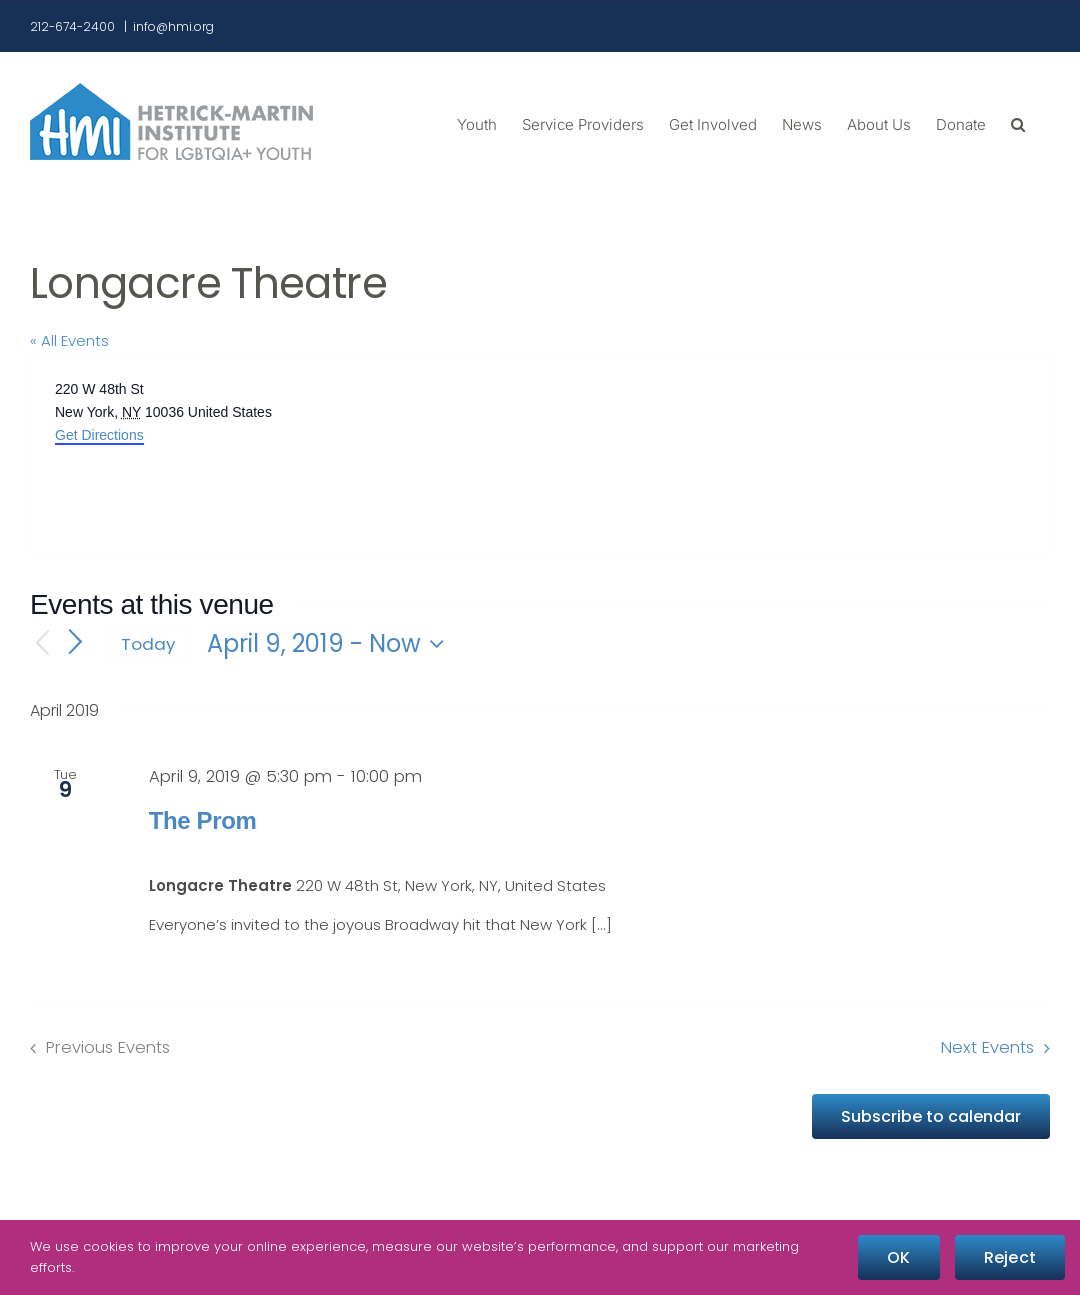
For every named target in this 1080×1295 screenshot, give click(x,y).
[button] (1018, 123)
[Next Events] (76, 644)
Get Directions (99, 435)
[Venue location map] (793, 453)
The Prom (203, 820)
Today (148, 644)
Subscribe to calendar (931, 1116)
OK (898, 1257)
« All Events (69, 340)
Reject (1010, 1257)
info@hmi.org (173, 26)
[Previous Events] (42, 644)
